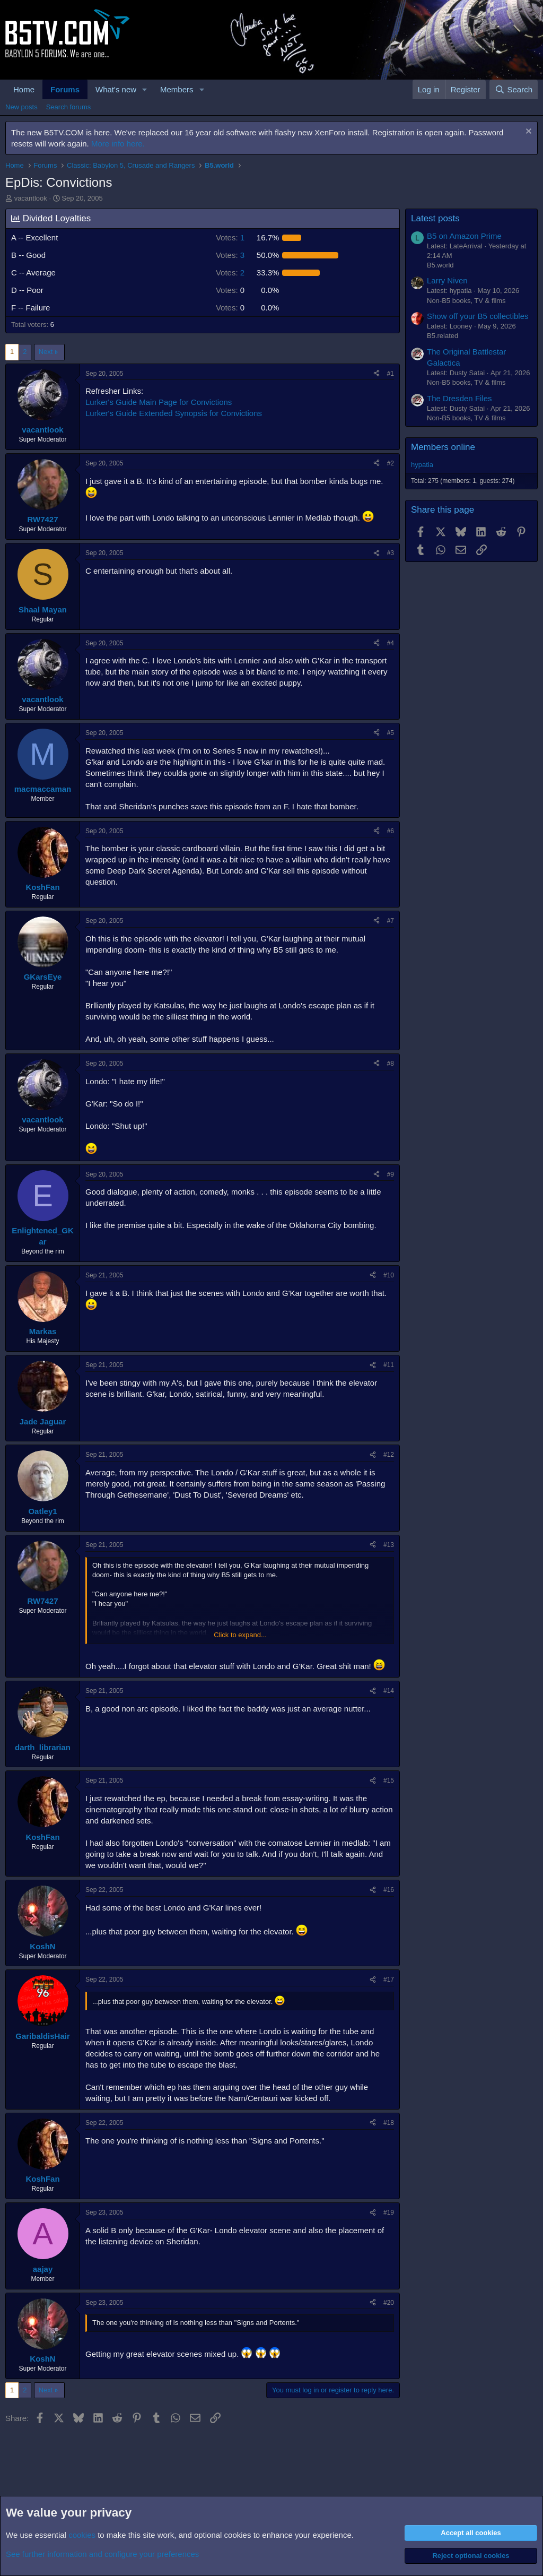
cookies (81, 2534)
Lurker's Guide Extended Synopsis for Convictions (173, 413)
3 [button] (230, 255)
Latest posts (435, 218)
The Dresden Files (459, 398)
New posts (21, 107)
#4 (390, 643)
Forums (65, 89)
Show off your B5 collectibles (478, 316)
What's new (115, 89)
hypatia (422, 465)
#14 (388, 1691)
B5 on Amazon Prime (464, 235)
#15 (388, 1780)
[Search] (513, 89)
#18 (388, 2123)
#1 (390, 373)
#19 (388, 2212)
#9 (390, 1174)
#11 (388, 1365)
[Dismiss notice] (527, 132)
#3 (390, 553)
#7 (390, 920)
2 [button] (230, 272)
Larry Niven (447, 280)
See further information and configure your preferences (102, 2553)
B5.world (440, 265)
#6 (390, 831)
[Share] (376, 374)
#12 (388, 1454)
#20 (388, 2302)
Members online (443, 447)
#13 (388, 1545)
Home (23, 89)
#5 (390, 733)
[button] (144, 89)
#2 (390, 463)
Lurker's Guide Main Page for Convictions (158, 402)
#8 (390, 1063)
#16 (388, 1890)
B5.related (442, 336)
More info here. (118, 143)
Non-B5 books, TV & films (466, 301)
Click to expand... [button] (240, 1635)
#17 (388, 1979)
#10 (388, 1275)
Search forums (68, 107)
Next (46, 352)
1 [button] (230, 237)
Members (177, 89)
